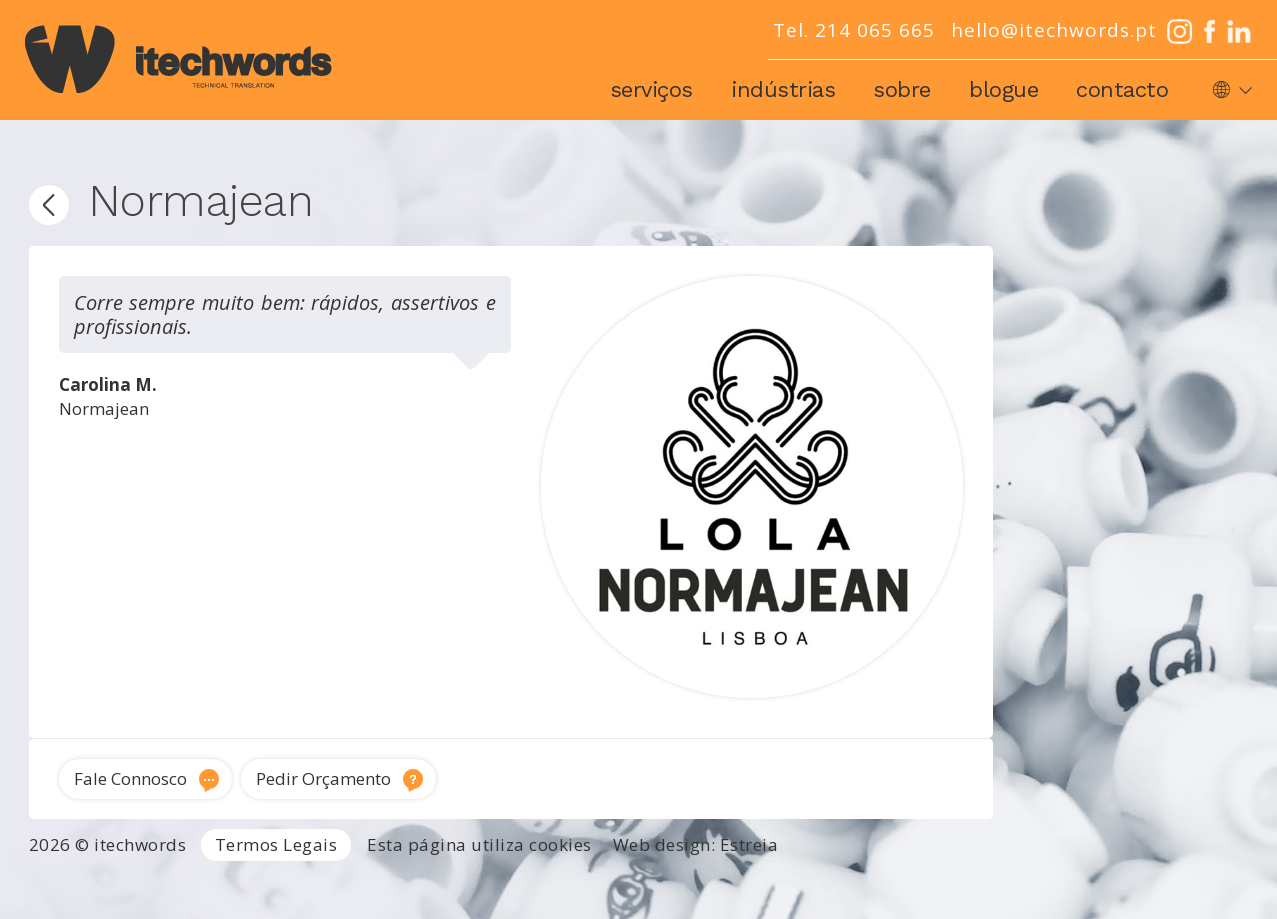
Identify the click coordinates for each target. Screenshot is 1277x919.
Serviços (651, 89)
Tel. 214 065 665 (854, 30)
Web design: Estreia (696, 844)
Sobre (902, 89)
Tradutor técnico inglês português (756, 882)
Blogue (1003, 89)
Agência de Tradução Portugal (118, 882)
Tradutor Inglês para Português (513, 882)
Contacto (1122, 89)
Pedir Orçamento (323, 778)
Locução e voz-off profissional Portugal (736, 906)
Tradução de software (1174, 882)
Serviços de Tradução (312, 882)
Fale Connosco (130, 778)
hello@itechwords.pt (1054, 30)
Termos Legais (276, 844)
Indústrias (783, 89)
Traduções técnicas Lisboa (985, 882)
